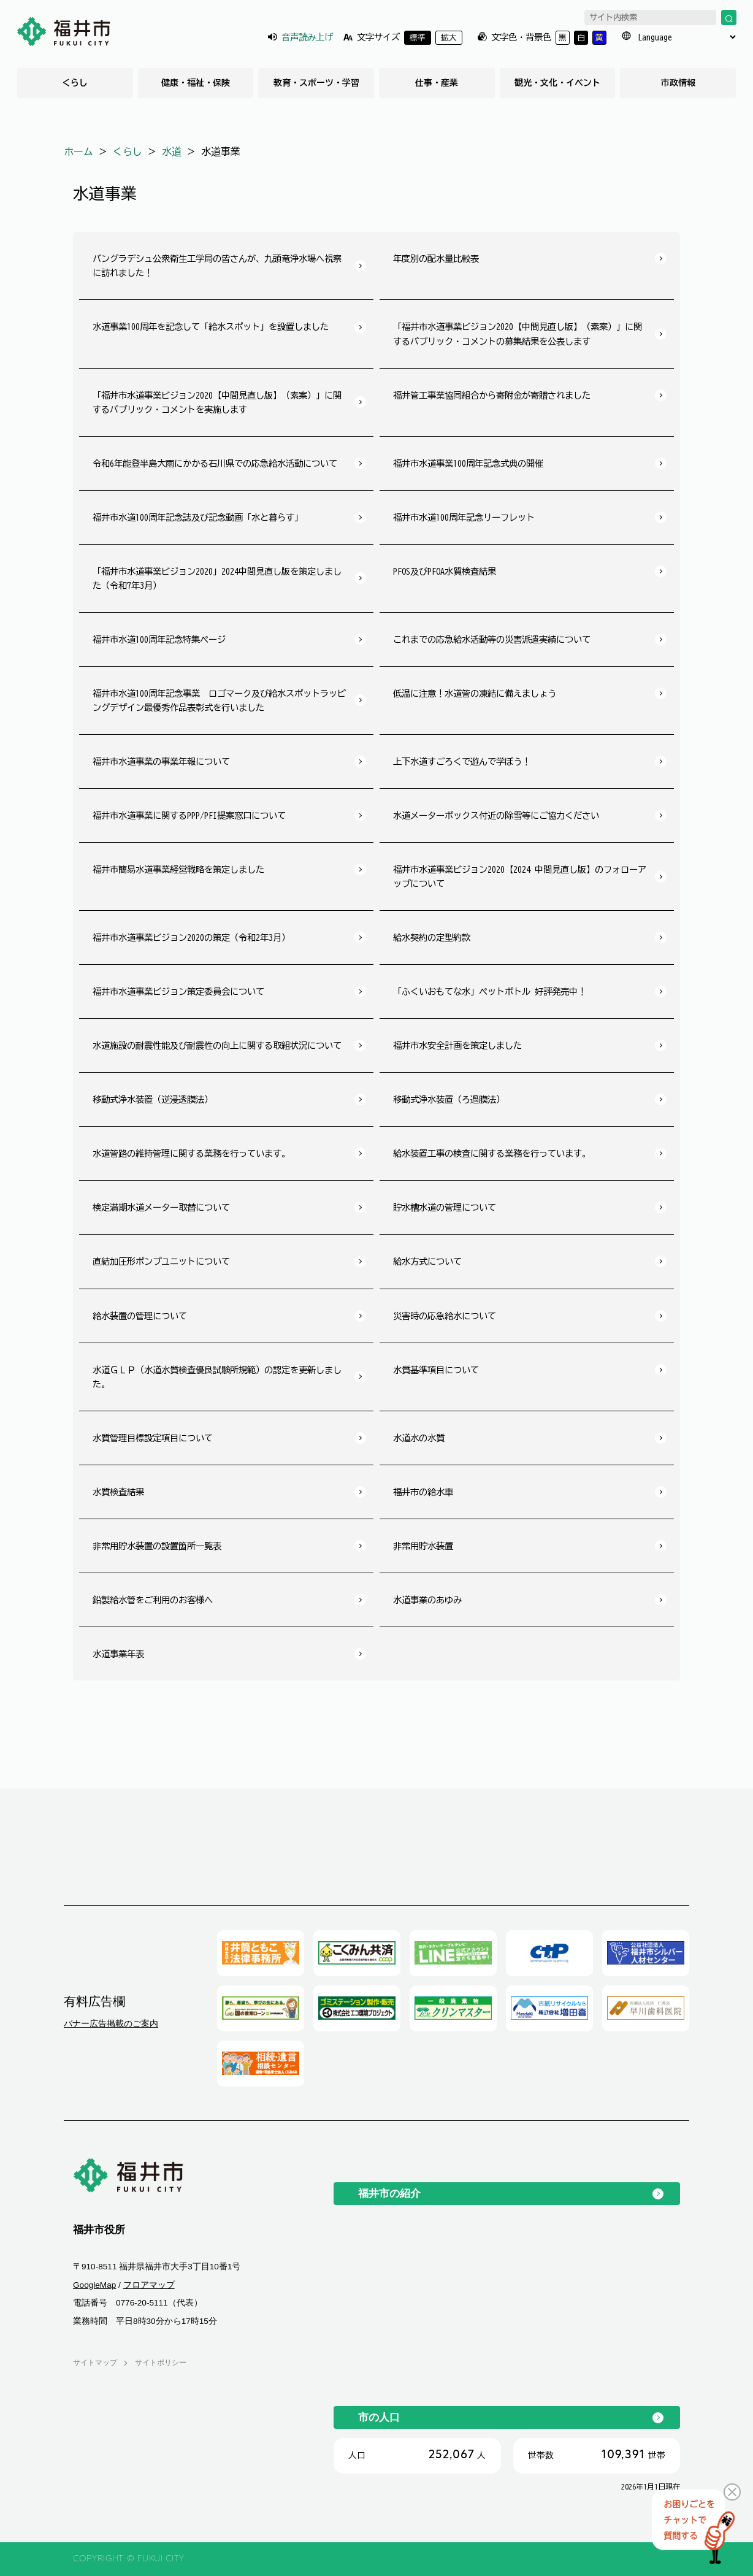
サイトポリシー (160, 2362)
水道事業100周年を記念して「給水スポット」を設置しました (211, 326)
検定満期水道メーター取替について (161, 1207)
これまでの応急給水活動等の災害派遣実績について (492, 639)
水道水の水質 (419, 1438)
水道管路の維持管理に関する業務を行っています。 (191, 1153)
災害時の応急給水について (444, 1316)
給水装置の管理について (140, 1316)
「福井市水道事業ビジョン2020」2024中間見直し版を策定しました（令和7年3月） (217, 578)
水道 (172, 151)
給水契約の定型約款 (431, 937)
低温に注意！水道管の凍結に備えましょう (474, 693)
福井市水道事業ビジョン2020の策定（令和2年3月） (191, 937)
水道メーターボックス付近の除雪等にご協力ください (496, 815)
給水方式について (427, 1261)
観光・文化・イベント (557, 83)
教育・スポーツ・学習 (316, 83)
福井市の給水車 (423, 1492)
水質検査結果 (118, 1492)
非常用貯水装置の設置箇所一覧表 (157, 1546)
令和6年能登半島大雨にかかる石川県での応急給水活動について (215, 463)
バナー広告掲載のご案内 (111, 2023)
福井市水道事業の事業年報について (161, 761)
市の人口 (379, 2417)
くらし (75, 83)
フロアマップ (149, 2285)
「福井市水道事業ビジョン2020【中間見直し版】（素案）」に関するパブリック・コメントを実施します (217, 402)
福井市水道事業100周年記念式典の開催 (468, 463)
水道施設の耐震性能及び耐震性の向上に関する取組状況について (217, 1045)
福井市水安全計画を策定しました (457, 1045)
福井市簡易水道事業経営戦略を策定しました (178, 869)
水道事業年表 (118, 1653)
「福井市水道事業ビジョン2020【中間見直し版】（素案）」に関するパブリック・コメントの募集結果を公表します (517, 333)
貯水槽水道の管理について (444, 1207)
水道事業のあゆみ (427, 1599)
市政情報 (678, 83)
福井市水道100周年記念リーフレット (464, 517)
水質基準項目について (436, 1369)
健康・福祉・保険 (195, 83)
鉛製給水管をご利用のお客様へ (153, 1599)
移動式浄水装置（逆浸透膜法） (153, 1099)
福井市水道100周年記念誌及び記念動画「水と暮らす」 (198, 517)
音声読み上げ (307, 37)
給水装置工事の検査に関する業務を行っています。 (492, 1153)
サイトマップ (95, 2362)
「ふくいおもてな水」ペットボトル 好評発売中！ (489, 991)
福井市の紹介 (389, 2193)
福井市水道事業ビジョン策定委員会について (178, 991)
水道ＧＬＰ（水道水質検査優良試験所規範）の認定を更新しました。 (217, 1377)
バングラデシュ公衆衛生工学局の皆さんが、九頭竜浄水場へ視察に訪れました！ (217, 265)
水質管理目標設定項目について (153, 1438)
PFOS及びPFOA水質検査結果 (444, 571)
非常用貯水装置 (423, 1546)
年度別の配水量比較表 (436, 258)
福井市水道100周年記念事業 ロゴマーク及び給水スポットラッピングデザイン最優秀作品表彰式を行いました (219, 700)
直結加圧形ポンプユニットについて (161, 1261)
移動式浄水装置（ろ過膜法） (449, 1099)
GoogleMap (94, 2285)
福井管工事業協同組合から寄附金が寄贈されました (492, 395)
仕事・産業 (436, 83)
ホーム (78, 151)
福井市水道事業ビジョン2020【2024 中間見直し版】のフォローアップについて (519, 876)
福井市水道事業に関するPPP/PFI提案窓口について (189, 815)
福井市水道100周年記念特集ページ (159, 639)
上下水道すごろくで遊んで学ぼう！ (461, 761)
